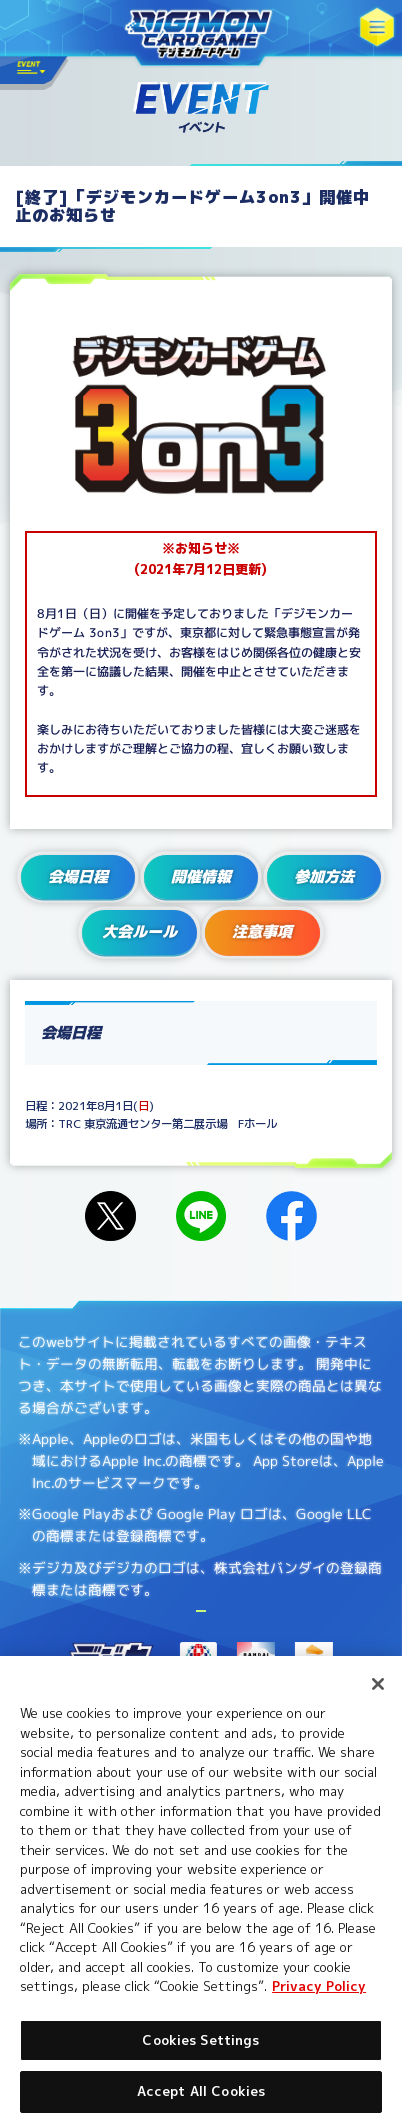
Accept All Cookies (201, 2091)
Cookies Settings (200, 2040)
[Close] (378, 1684)
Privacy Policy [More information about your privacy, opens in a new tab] (319, 1986)
